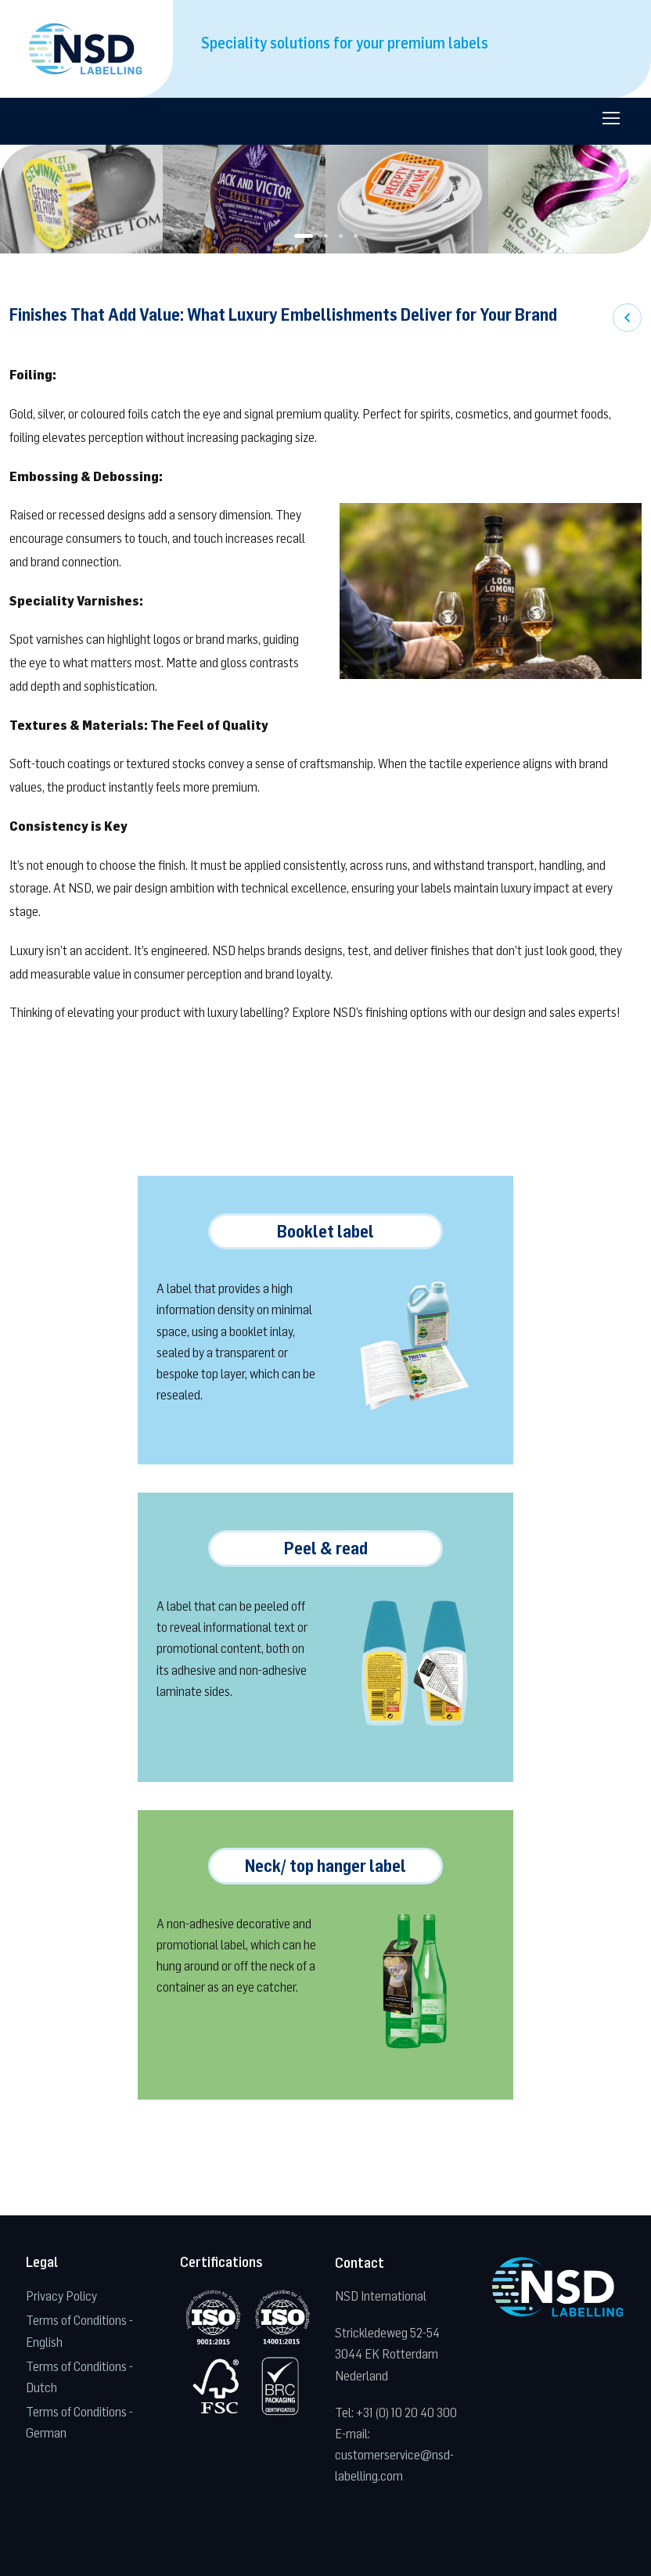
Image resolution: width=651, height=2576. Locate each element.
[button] (303, 236)
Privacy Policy (61, 2295)
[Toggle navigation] (610, 118)
